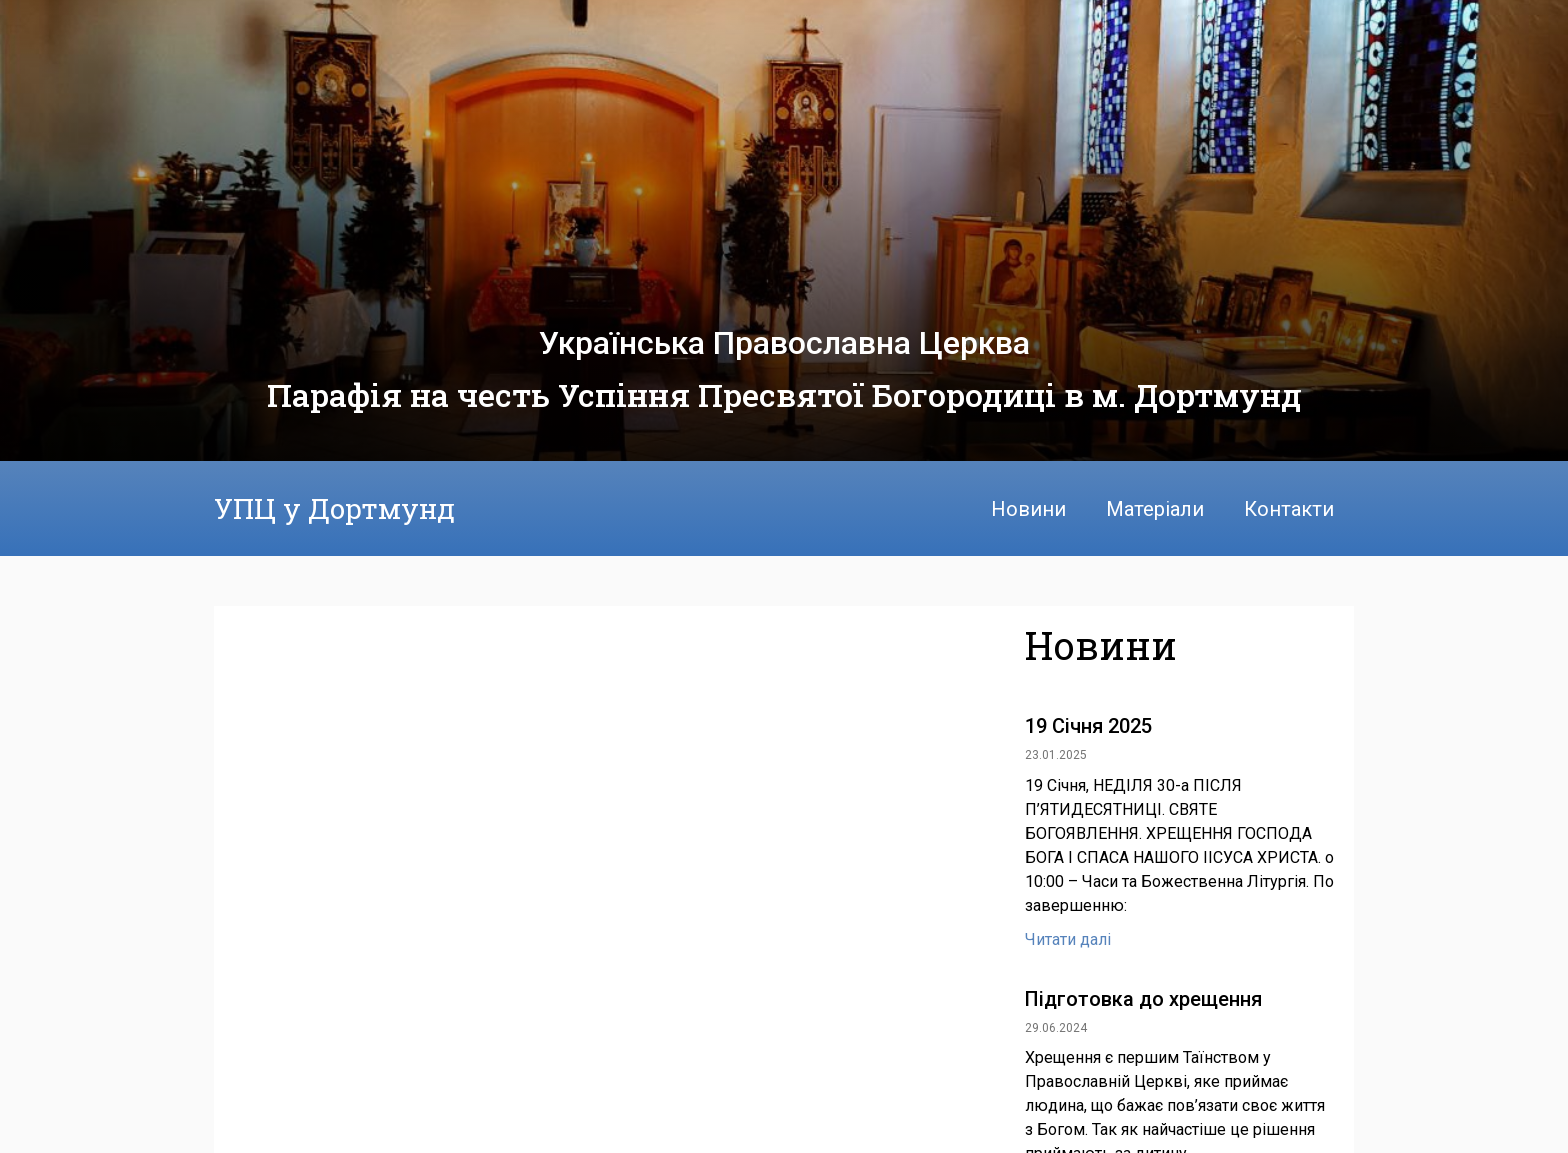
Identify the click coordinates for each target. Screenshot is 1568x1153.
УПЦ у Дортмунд (334, 508)
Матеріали (1155, 509)
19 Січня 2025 (1088, 726)
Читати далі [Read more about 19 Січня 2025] (1068, 939)
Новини (1028, 509)
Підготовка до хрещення (1143, 999)
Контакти (1289, 509)
